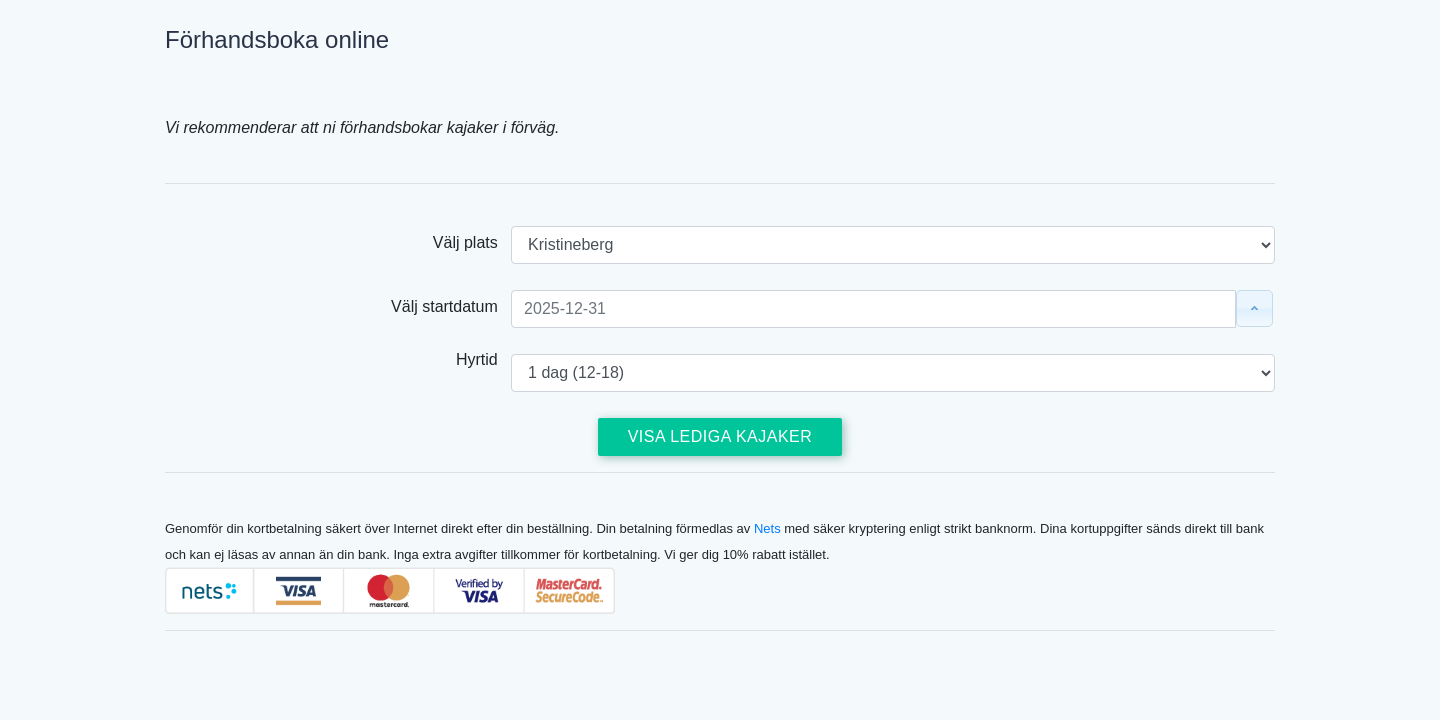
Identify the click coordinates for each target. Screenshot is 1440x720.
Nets (767, 528)
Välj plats (472, 242)
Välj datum (1249, 308)
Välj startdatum (451, 306)
